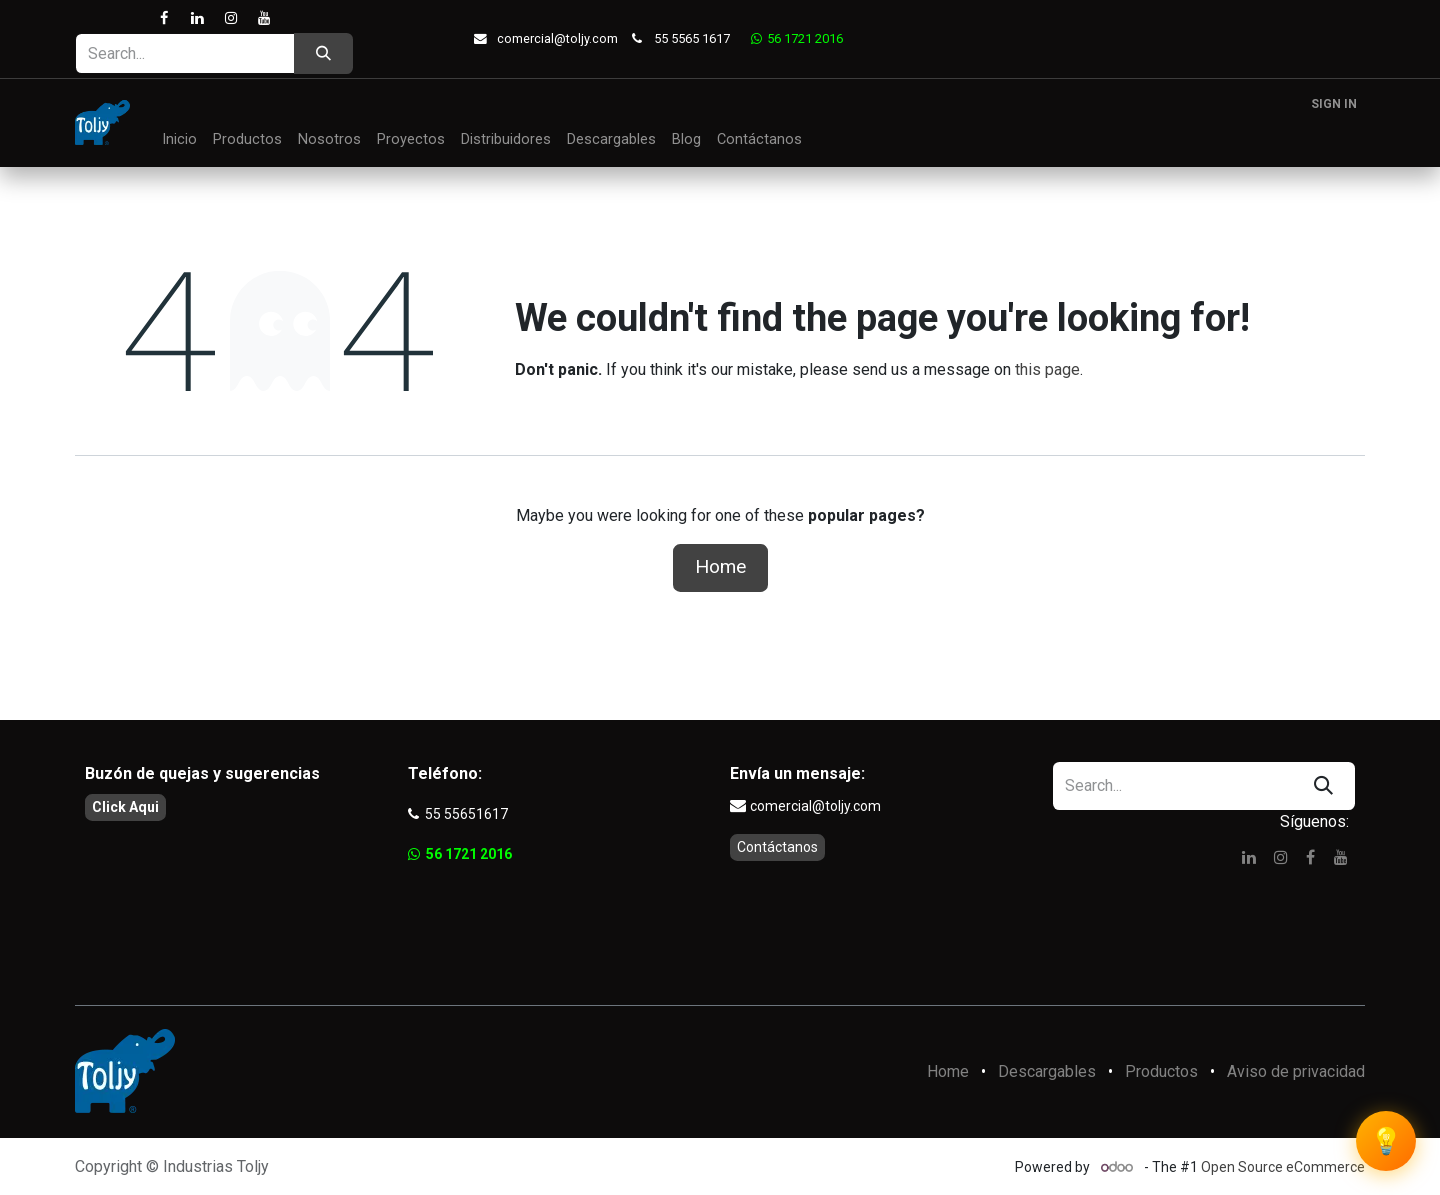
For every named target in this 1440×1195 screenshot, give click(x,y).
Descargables (1047, 1071)
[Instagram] (230, 18)
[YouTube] (263, 18)
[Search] (323, 53)
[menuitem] (179, 140)
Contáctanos (777, 847)
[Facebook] (164, 18)
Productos (1161, 1071)
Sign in (1334, 104)
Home (720, 566)
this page (1047, 369)
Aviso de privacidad (1296, 1071)
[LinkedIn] (197, 18)
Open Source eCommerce (1283, 1167)
